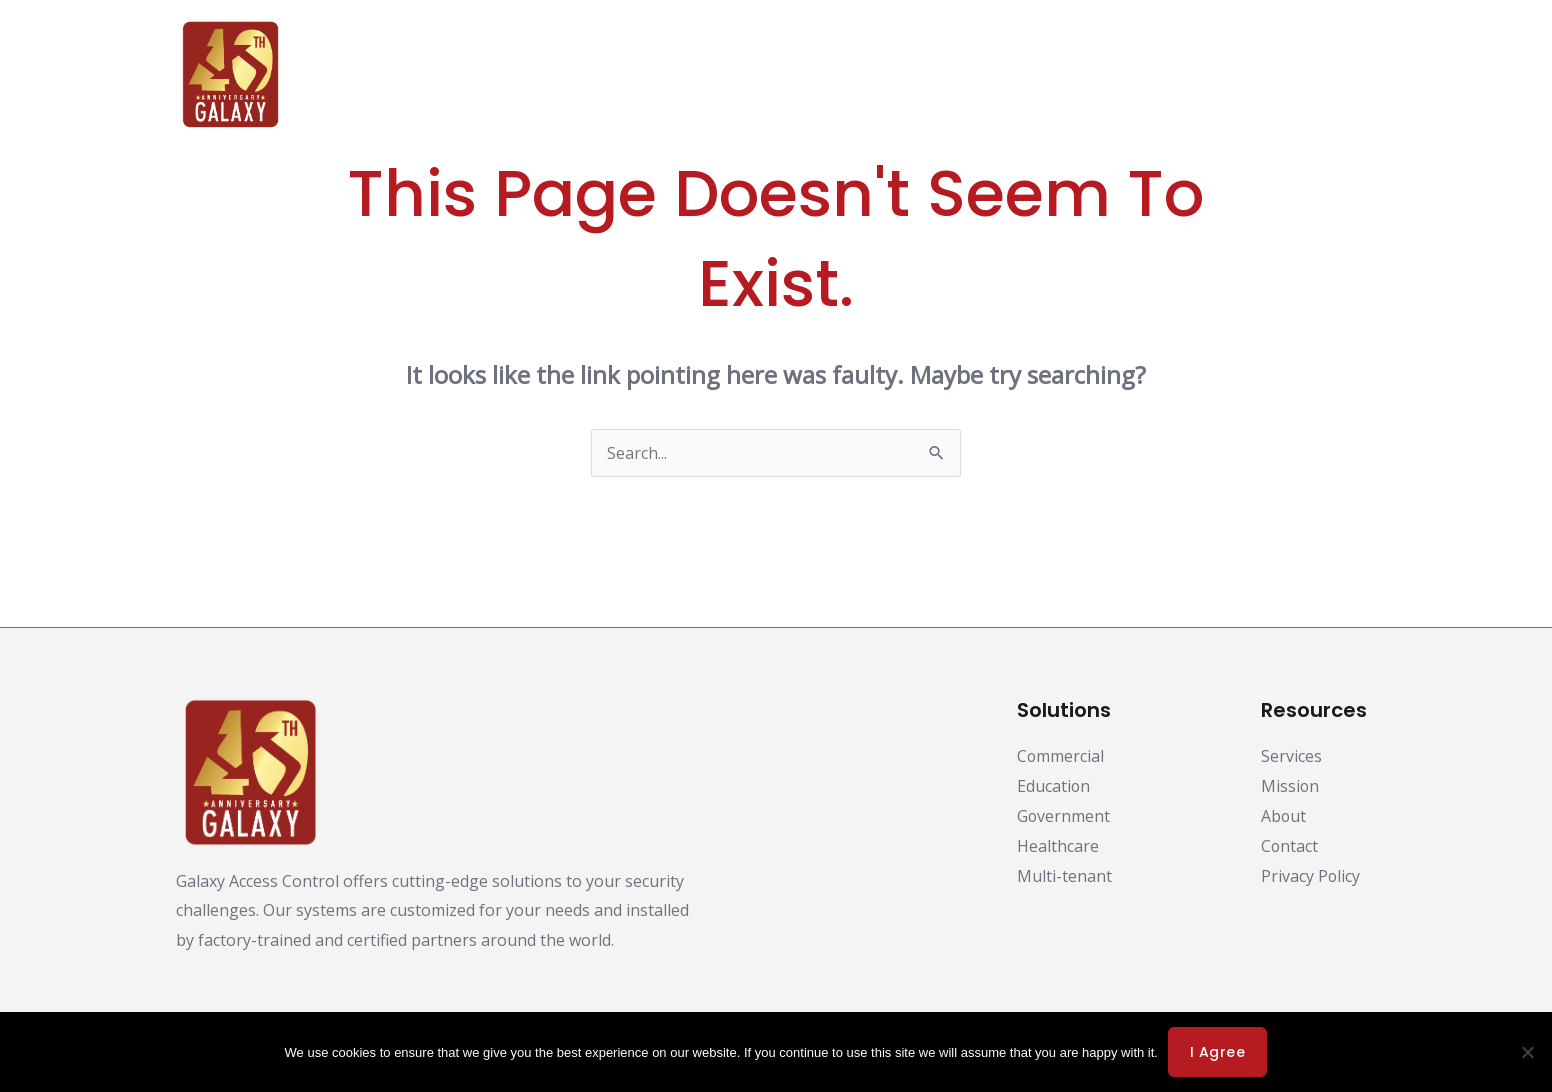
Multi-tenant (1064, 876)
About (1145, 75)
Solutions (723, 75)
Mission (1290, 786)
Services (1291, 756)
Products (612, 75)
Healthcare (1058, 846)
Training (1057, 75)
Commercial (1061, 756)
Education (1054, 786)
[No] (1527, 1052)
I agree (1218, 1052)
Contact (1323, 75)
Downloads (843, 75)
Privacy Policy (1287, 886)
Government (1064, 816)
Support (1231, 75)
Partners (960, 75)
